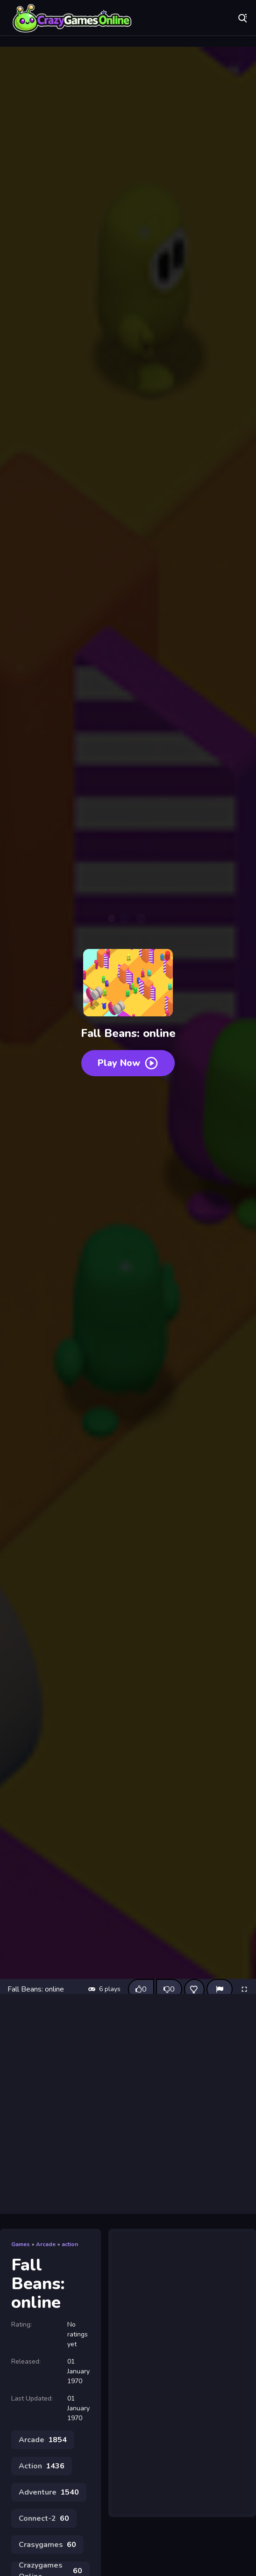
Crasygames (47, 2544)
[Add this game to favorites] (194, 1989)
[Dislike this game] (169, 1989)
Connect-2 (44, 2518)
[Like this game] (141, 1989)
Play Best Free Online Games (72, 19)
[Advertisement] (128, 2104)
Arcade (46, 2244)
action (70, 2244)
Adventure (49, 2492)
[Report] (219, 1989)
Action (41, 2466)
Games (20, 2244)
